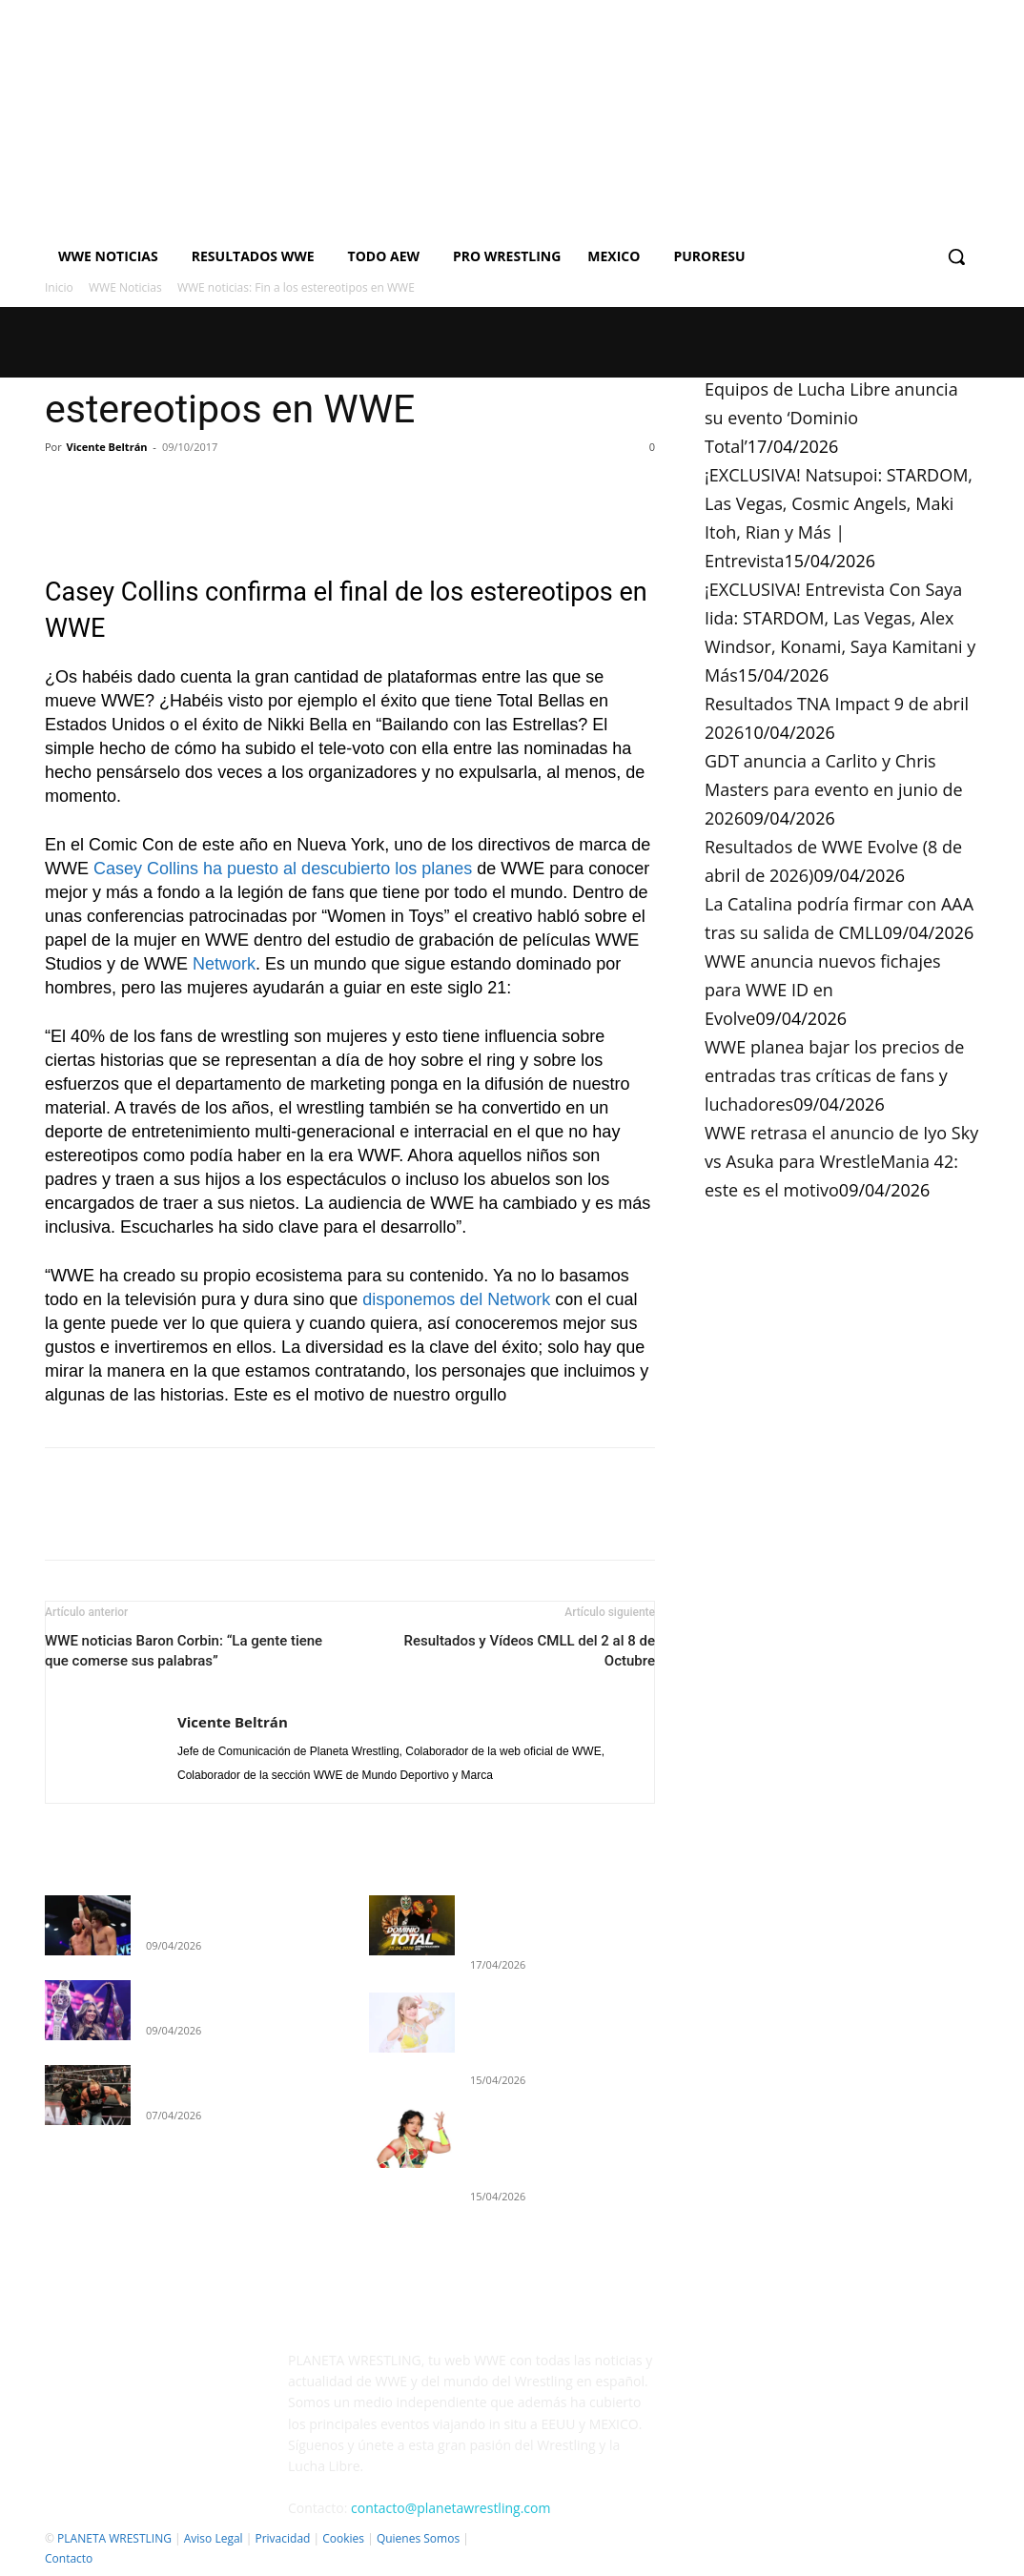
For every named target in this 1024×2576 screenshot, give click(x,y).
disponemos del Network (456, 1299)
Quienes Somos (418, 2538)
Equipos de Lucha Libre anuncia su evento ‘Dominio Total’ (831, 418)
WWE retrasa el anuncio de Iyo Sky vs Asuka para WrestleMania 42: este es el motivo (841, 1161)
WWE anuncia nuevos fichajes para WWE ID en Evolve (823, 990)
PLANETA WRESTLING (114, 2538)
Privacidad (282, 2538)
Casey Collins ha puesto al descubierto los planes (282, 868)
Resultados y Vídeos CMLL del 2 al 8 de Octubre (529, 1650)
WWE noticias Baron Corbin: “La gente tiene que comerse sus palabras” (183, 1650)
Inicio (59, 287)
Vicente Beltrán (107, 447)
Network (224, 963)
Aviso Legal (213, 2538)
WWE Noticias (125, 287)
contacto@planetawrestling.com (450, 2508)
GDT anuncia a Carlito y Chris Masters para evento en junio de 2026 (834, 789)
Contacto (68, 2558)
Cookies (343, 2538)
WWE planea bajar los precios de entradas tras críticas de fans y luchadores (834, 1075)
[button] (956, 256)
